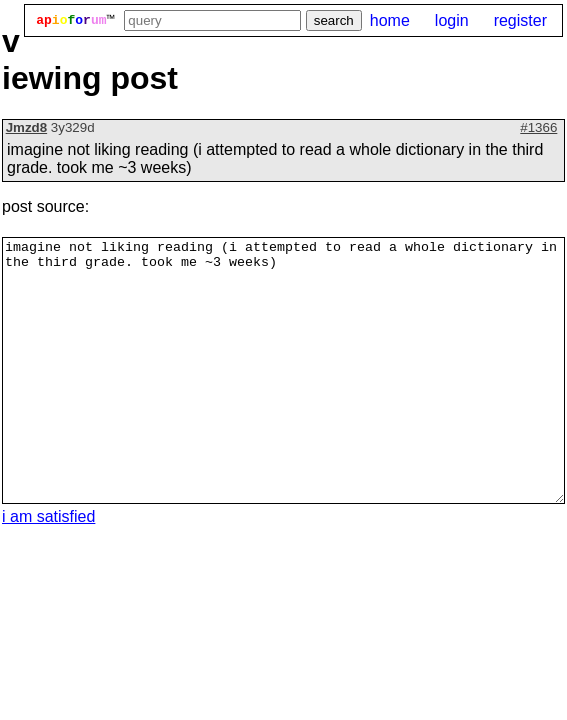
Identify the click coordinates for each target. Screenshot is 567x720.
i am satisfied (48, 516)
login (452, 20)
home (390, 20)
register (520, 20)
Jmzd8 (26, 127)
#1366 (538, 127)
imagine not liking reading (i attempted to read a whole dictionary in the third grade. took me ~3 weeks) (283, 370)
